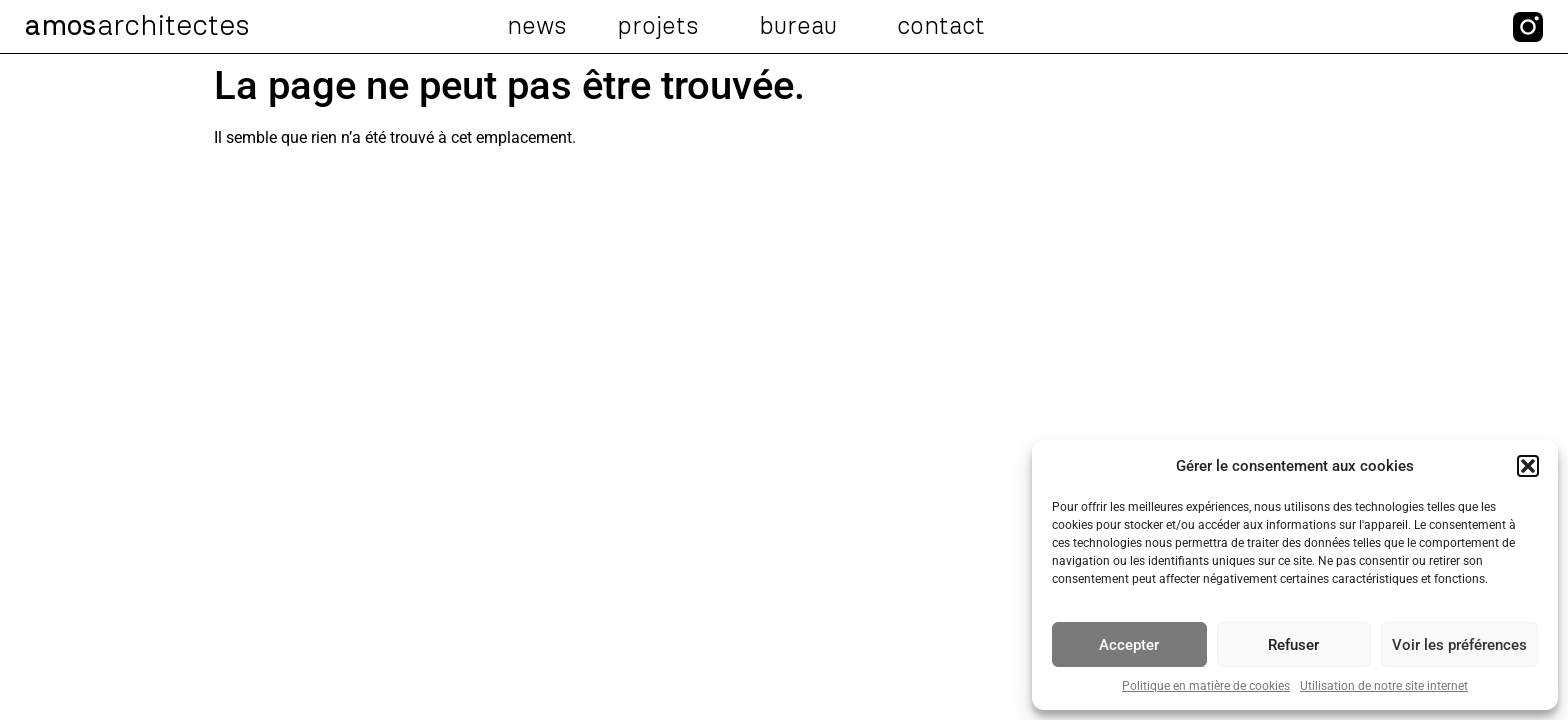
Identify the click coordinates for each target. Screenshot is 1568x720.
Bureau (803, 27)
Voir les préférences (1459, 645)
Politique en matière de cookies (1206, 686)
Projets (663, 27)
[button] (1528, 466)
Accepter (1129, 645)
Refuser (1293, 645)
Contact (941, 27)
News (537, 27)
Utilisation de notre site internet (1384, 686)
